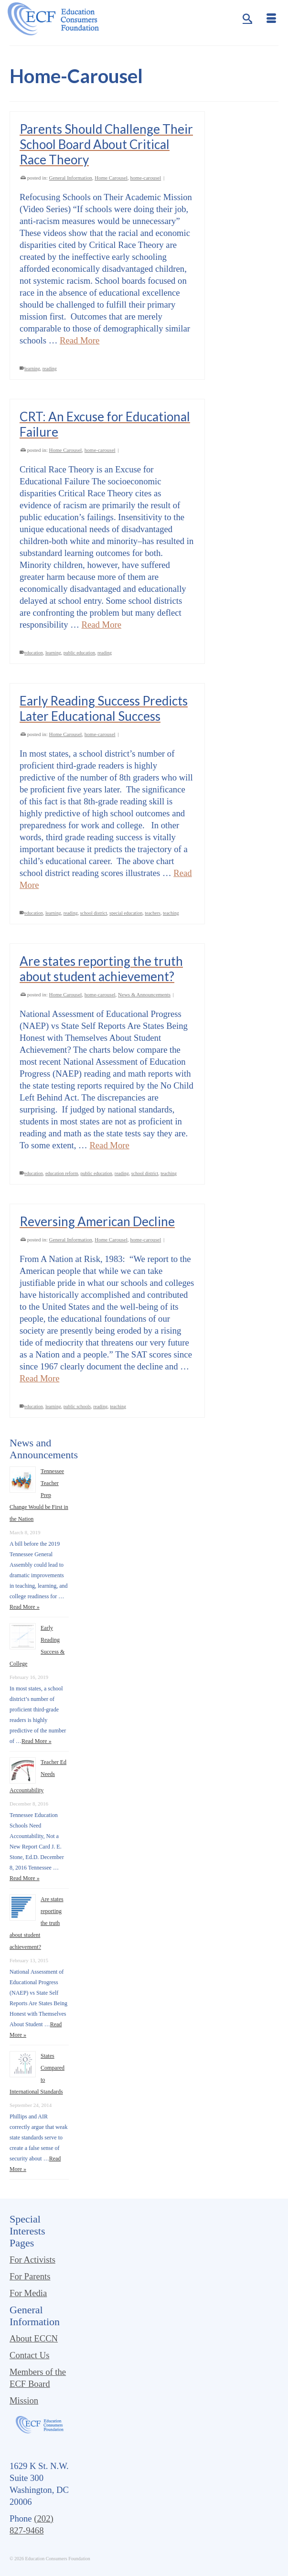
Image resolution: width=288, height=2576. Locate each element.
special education (125, 913)
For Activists (32, 2260)
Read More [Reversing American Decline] (39, 1378)
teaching (171, 913)
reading (50, 368)
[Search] (247, 19)
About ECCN (34, 2338)
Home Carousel (111, 178)
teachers (152, 913)
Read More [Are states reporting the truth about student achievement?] (109, 1145)
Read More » (25, 1606)
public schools (77, 1406)
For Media (28, 2293)
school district (93, 913)
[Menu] (271, 19)
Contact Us (29, 2355)
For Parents (30, 2276)
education (33, 652)
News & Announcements (144, 994)
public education (79, 652)
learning (32, 368)
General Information (70, 178)
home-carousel (145, 178)
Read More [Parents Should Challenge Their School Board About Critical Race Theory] (79, 340)
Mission (24, 2400)
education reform (61, 1173)
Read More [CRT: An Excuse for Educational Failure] (101, 625)
